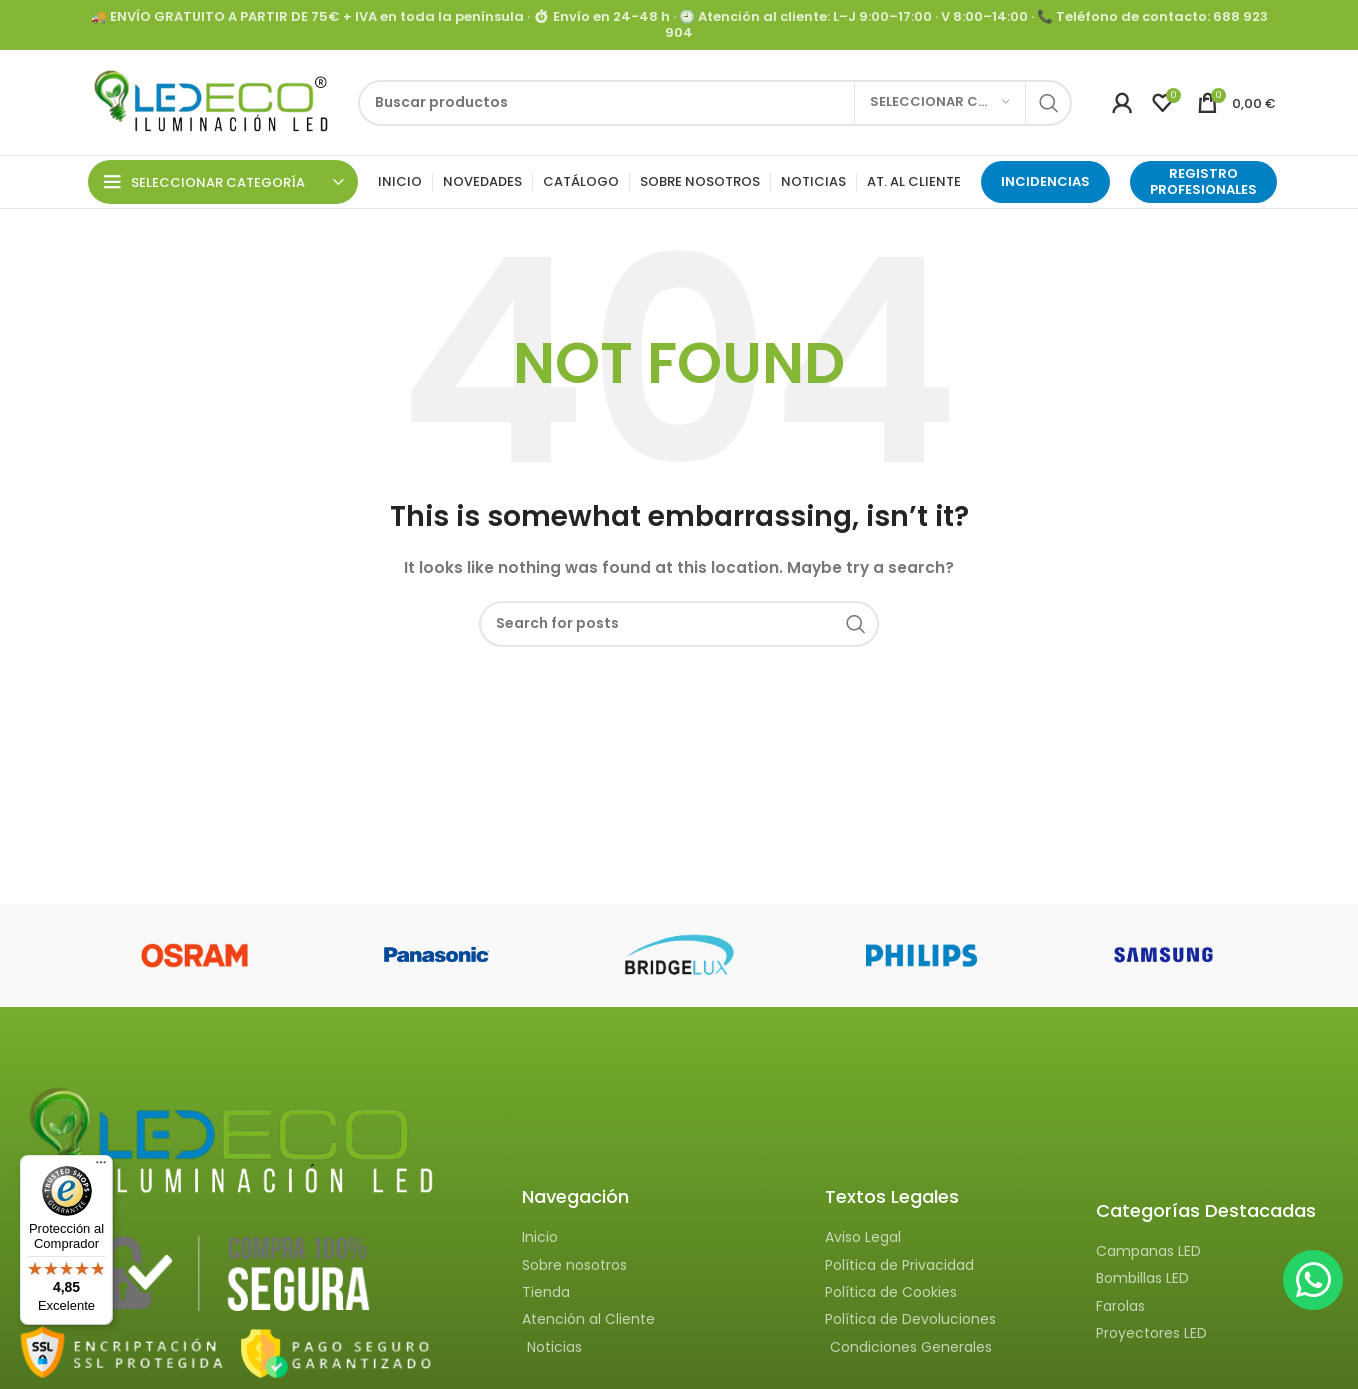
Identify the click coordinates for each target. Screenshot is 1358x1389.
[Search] (715, 103)
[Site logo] (208, 101)
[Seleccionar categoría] (940, 103)
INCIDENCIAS (1045, 181)
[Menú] (101, 1167)
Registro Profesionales (1203, 181)
